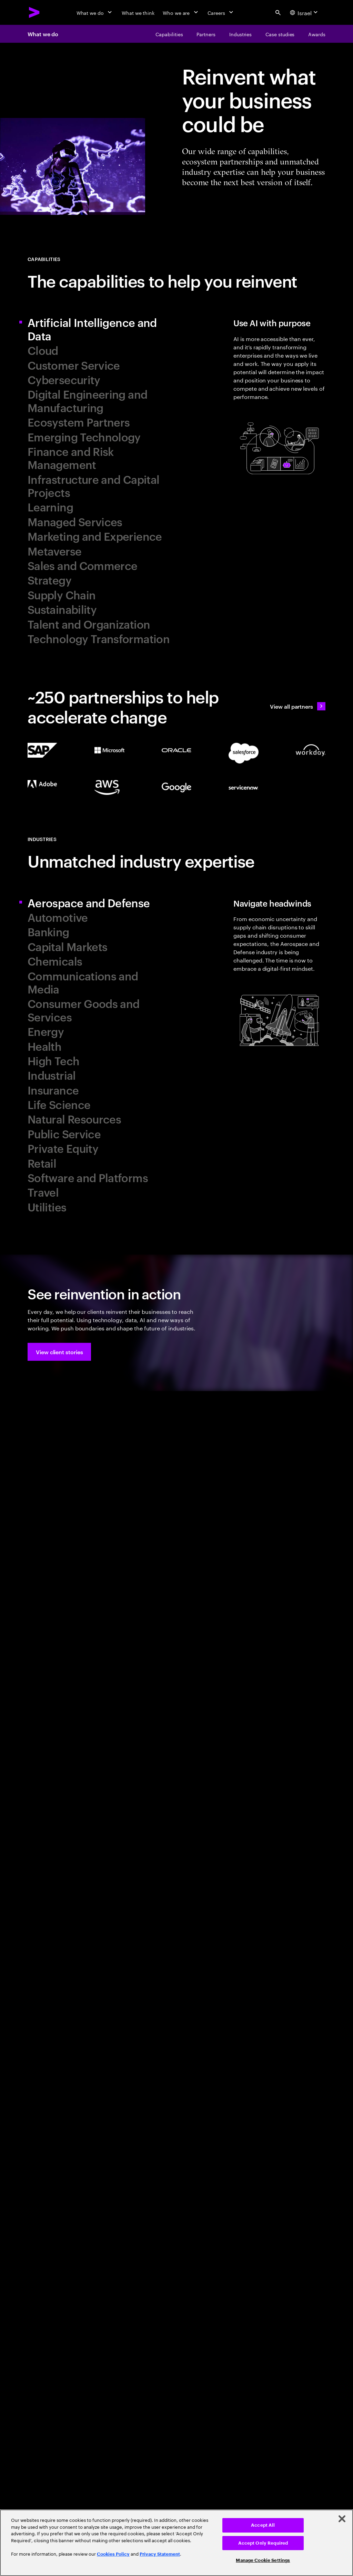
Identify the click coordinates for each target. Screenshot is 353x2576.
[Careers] (221, 12)
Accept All (263, 2525)
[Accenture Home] (34, 12)
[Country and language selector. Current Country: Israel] (305, 12)
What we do (43, 34)
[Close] (342, 2518)
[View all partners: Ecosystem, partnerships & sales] (297, 706)
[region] (176, 2542)
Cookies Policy (113, 2554)
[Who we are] (181, 12)
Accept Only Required (263, 2543)
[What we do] (95, 12)
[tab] (99, 329)
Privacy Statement (160, 2554)
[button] (59, 1352)
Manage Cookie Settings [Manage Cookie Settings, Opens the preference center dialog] (263, 2560)
